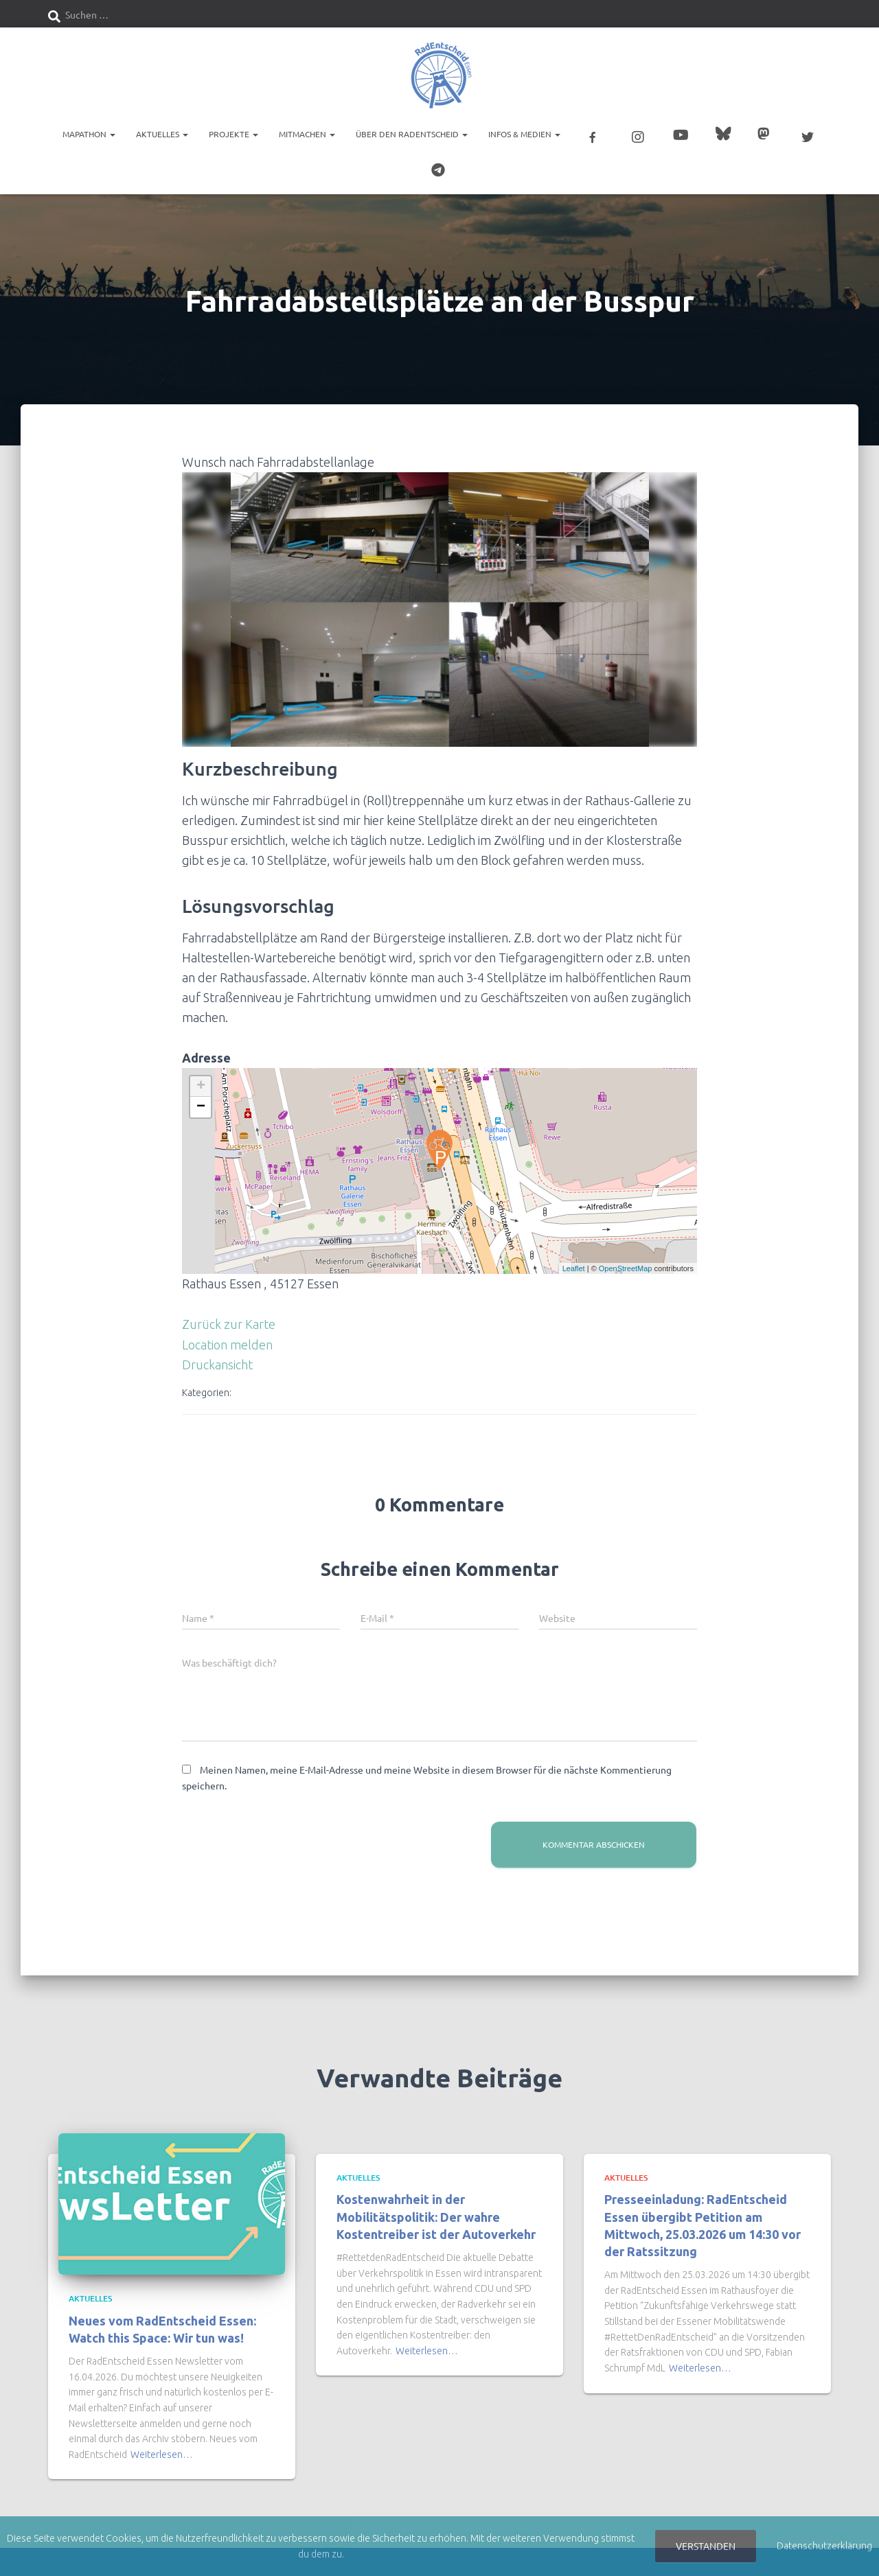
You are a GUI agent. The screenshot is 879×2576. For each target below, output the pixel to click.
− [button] (200, 1102)
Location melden (227, 1340)
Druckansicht (217, 1360)
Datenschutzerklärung (824, 2545)
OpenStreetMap (625, 1264)
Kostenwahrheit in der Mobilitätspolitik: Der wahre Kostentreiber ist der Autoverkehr (436, 2212)
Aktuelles (162, 133)
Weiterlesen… (161, 2449)
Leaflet (573, 1264)
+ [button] (200, 1081)
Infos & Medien (524, 133)
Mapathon (88, 133)
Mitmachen (307, 133)
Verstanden (705, 2546)
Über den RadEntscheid (412, 133)
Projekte (233, 133)
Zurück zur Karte (228, 1319)
